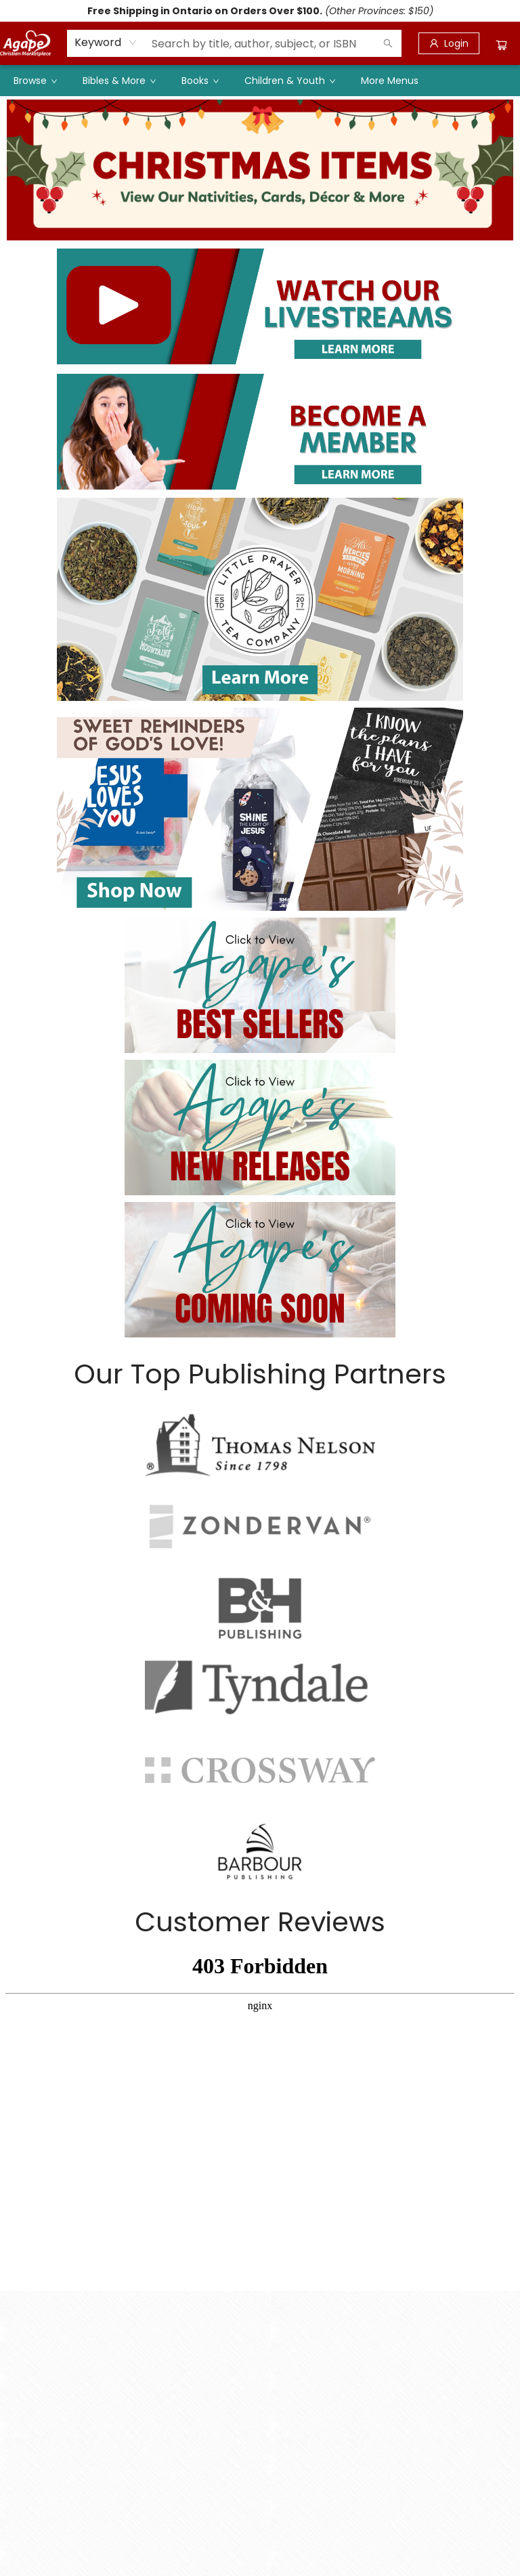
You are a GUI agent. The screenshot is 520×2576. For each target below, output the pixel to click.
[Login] (448, 43)
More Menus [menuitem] (389, 80)
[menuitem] (34, 80)
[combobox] (106, 43)
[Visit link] (260, 306)
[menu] (260, 80)
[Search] (388, 43)
